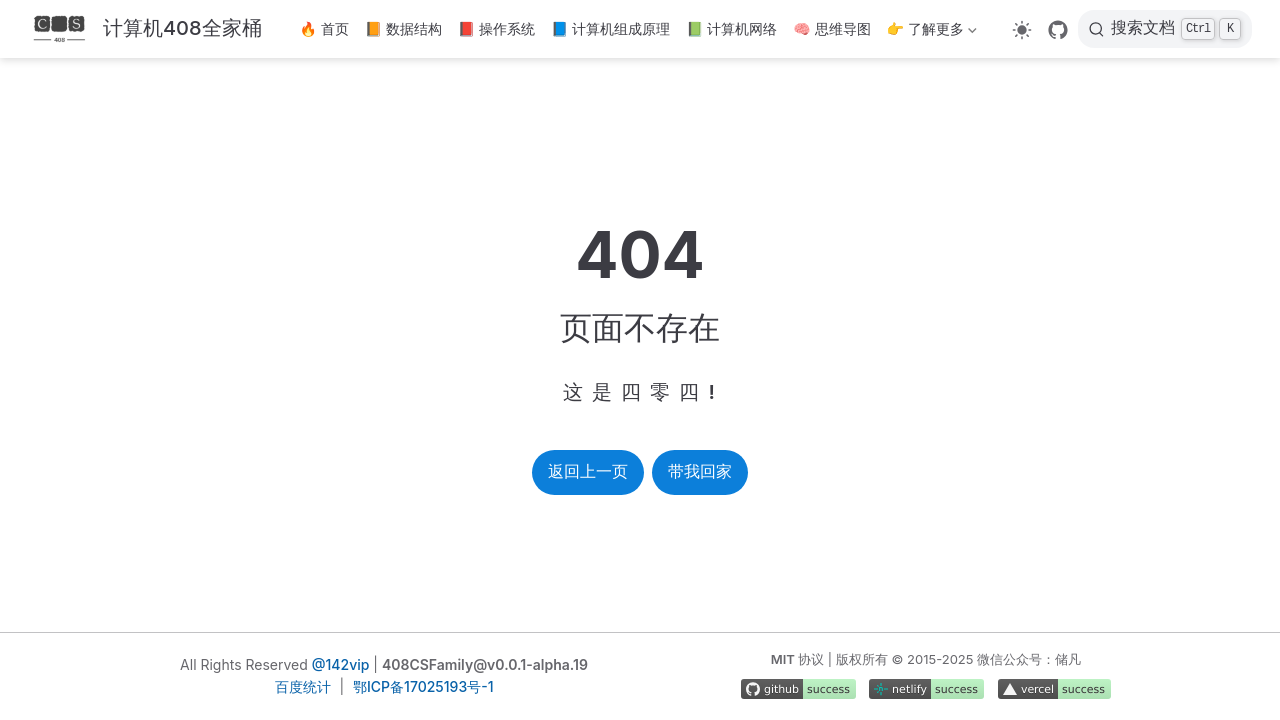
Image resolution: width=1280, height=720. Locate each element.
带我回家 (700, 471)
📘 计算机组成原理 (610, 28)
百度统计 (303, 686)
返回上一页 (588, 471)
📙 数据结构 (403, 28)
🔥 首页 (324, 28)
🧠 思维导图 (831, 28)
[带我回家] (145, 29)
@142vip (341, 664)
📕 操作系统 (496, 28)
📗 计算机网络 (731, 28)
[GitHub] (1058, 30)
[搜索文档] (1165, 29)
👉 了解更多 (932, 32)
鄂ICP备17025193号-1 (423, 686)
